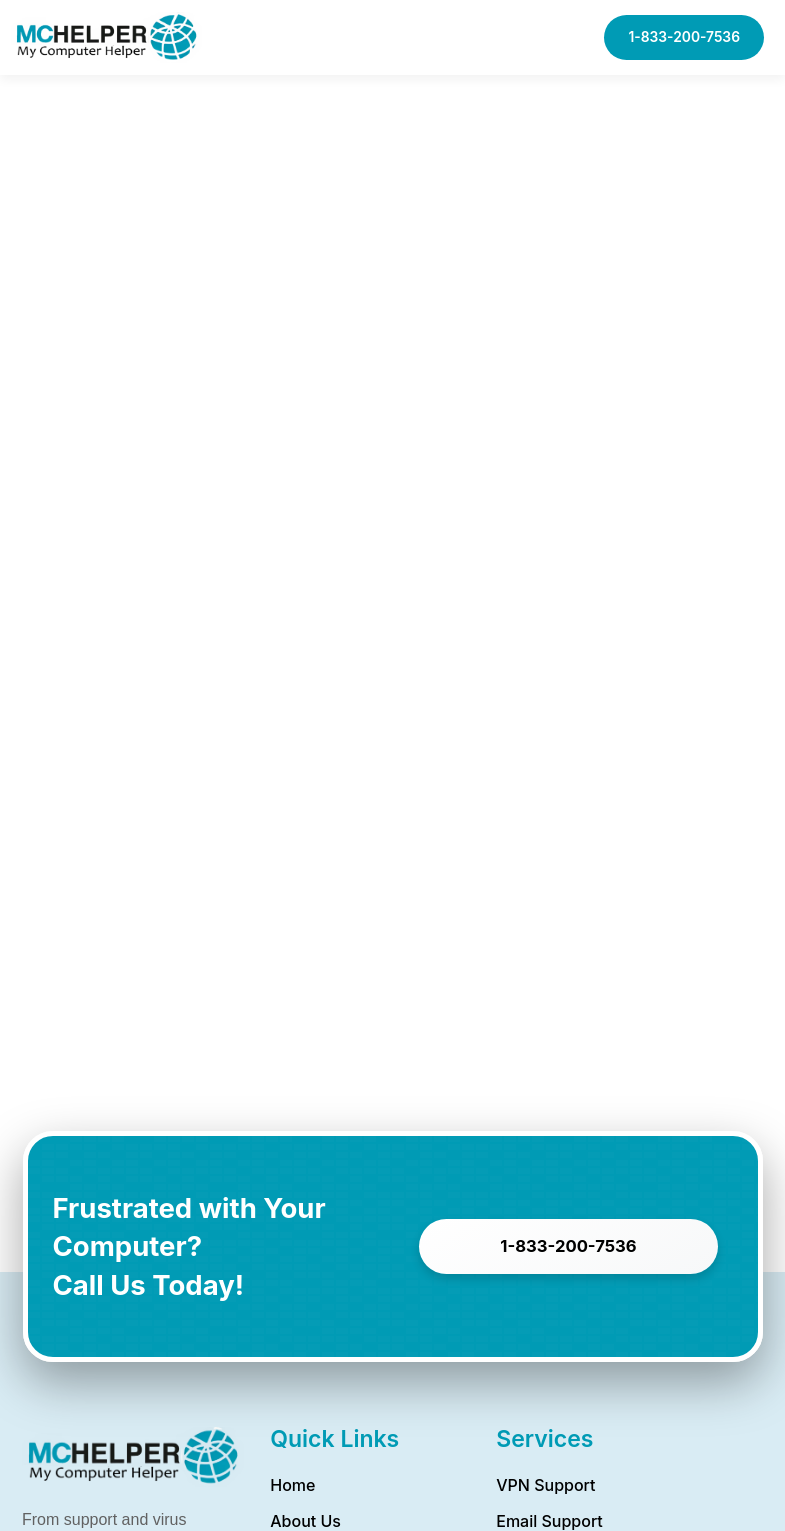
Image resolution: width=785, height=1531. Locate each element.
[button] (560, 37)
